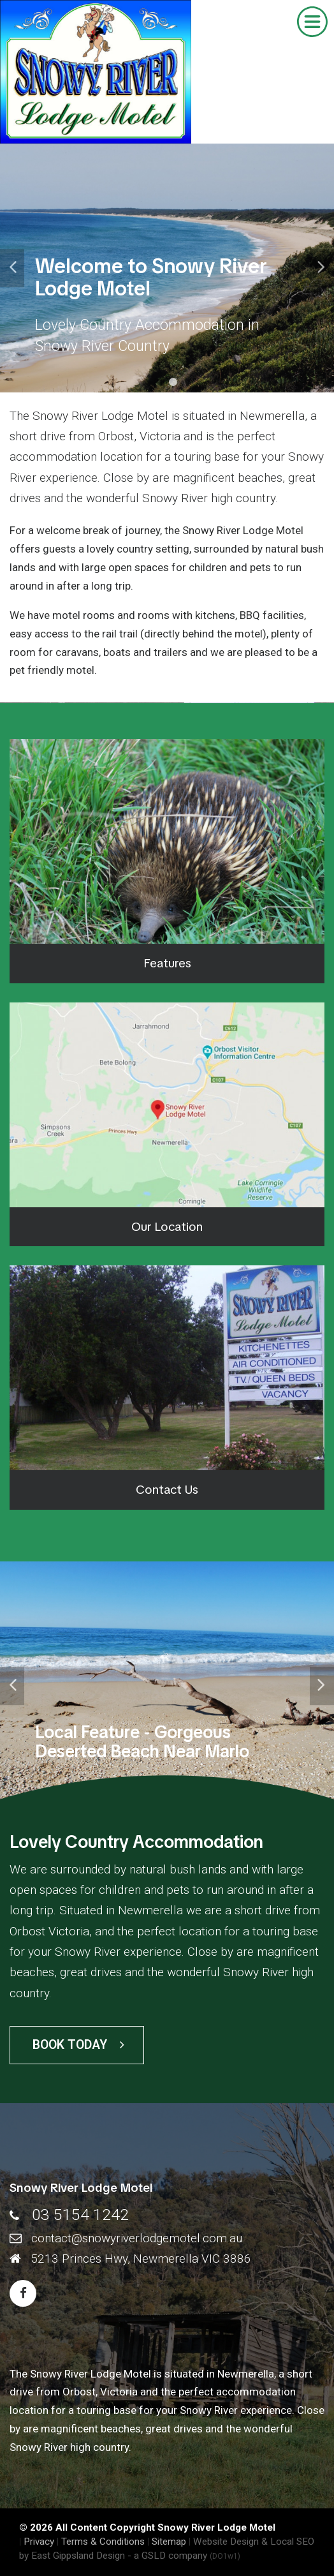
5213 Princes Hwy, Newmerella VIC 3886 (141, 2258)
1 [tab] (161, 382)
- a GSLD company (183, 2555)
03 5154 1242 (80, 2214)
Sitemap (169, 2541)
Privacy (39, 2541)
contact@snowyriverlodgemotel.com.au (136, 2238)
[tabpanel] (167, 268)
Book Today (78, 2044)
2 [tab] (173, 382)
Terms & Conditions (103, 2541)
